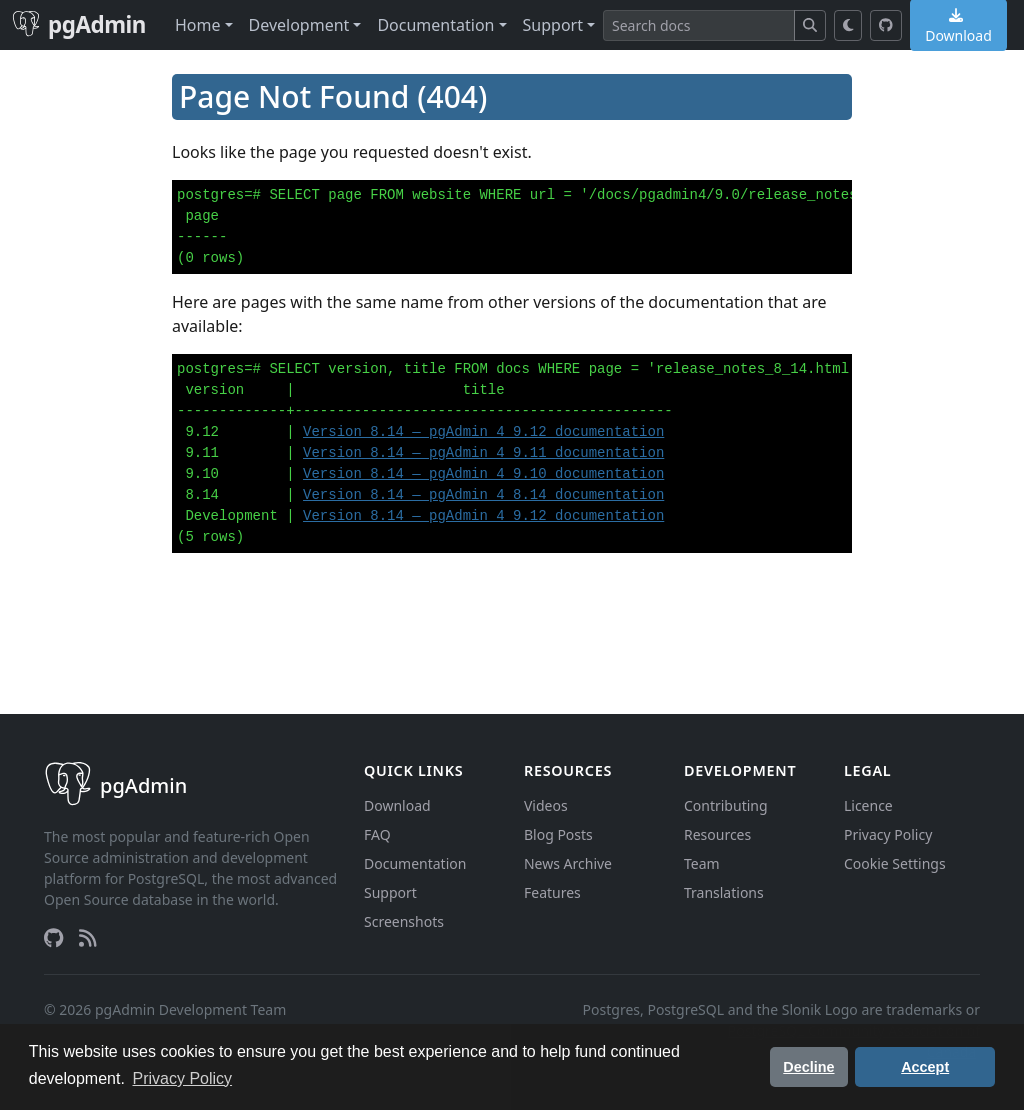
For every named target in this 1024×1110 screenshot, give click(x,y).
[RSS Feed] (88, 938)
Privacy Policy (888, 834)
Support (390, 892)
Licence (868, 805)
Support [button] (553, 25)
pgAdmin (79, 24)
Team (702, 863)
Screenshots (404, 921)
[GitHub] (886, 25)
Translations (724, 892)
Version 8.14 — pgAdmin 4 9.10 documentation (483, 474)
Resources (717, 834)
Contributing (726, 805)
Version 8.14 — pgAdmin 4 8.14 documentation (483, 495)
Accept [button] (925, 1067)
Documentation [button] (435, 25)
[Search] (699, 25)
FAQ (377, 834)
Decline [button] (808, 1067)
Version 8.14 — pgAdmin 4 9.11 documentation (483, 453)
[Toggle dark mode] (848, 25)
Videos (546, 805)
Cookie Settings (895, 863)
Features (552, 892)
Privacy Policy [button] (183, 1078)
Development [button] (299, 25)
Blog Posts (558, 834)
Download (397, 805)
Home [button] (198, 25)
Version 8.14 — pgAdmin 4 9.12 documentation (483, 432)
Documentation (415, 863)
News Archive (568, 863)
